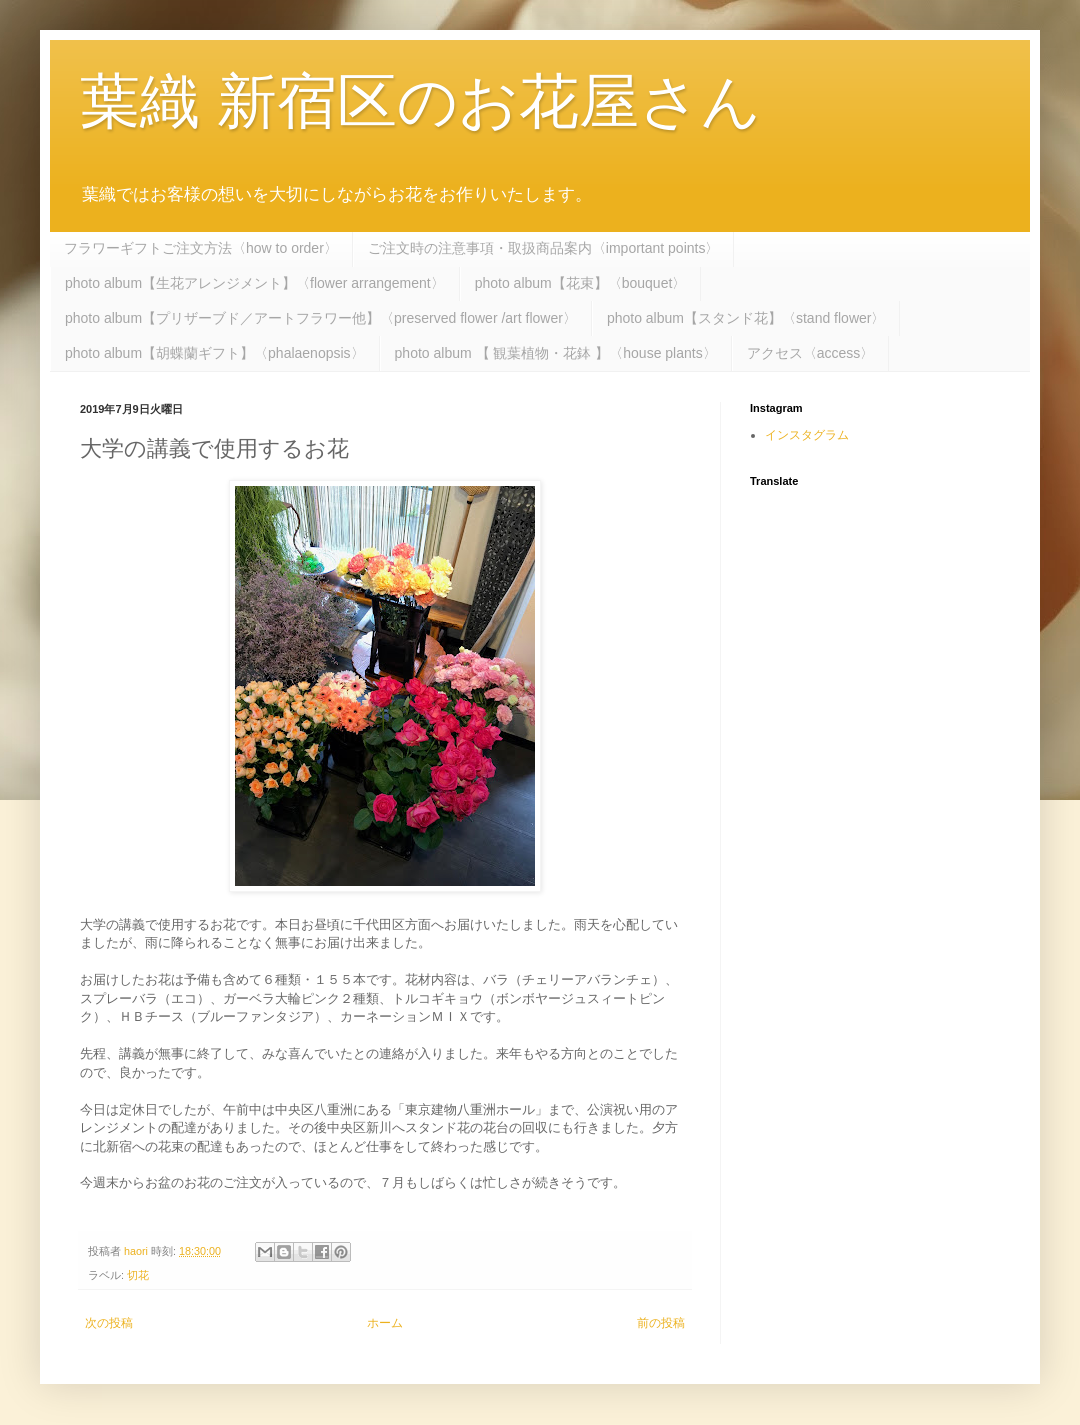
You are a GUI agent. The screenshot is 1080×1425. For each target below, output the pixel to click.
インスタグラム (807, 435)
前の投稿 (661, 1323)
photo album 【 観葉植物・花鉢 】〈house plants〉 (556, 353)
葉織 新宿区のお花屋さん (420, 101)
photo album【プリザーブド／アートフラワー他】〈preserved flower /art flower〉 (321, 318)
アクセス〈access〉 (811, 353)
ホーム (385, 1323)
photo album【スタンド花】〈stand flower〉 (746, 318)
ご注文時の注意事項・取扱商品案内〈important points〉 (544, 248)
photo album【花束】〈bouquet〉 (581, 283)
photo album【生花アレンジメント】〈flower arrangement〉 (255, 283)
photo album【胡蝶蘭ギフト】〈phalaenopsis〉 (215, 353)
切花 (138, 1275)
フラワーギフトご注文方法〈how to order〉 (201, 248)
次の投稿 (109, 1323)
